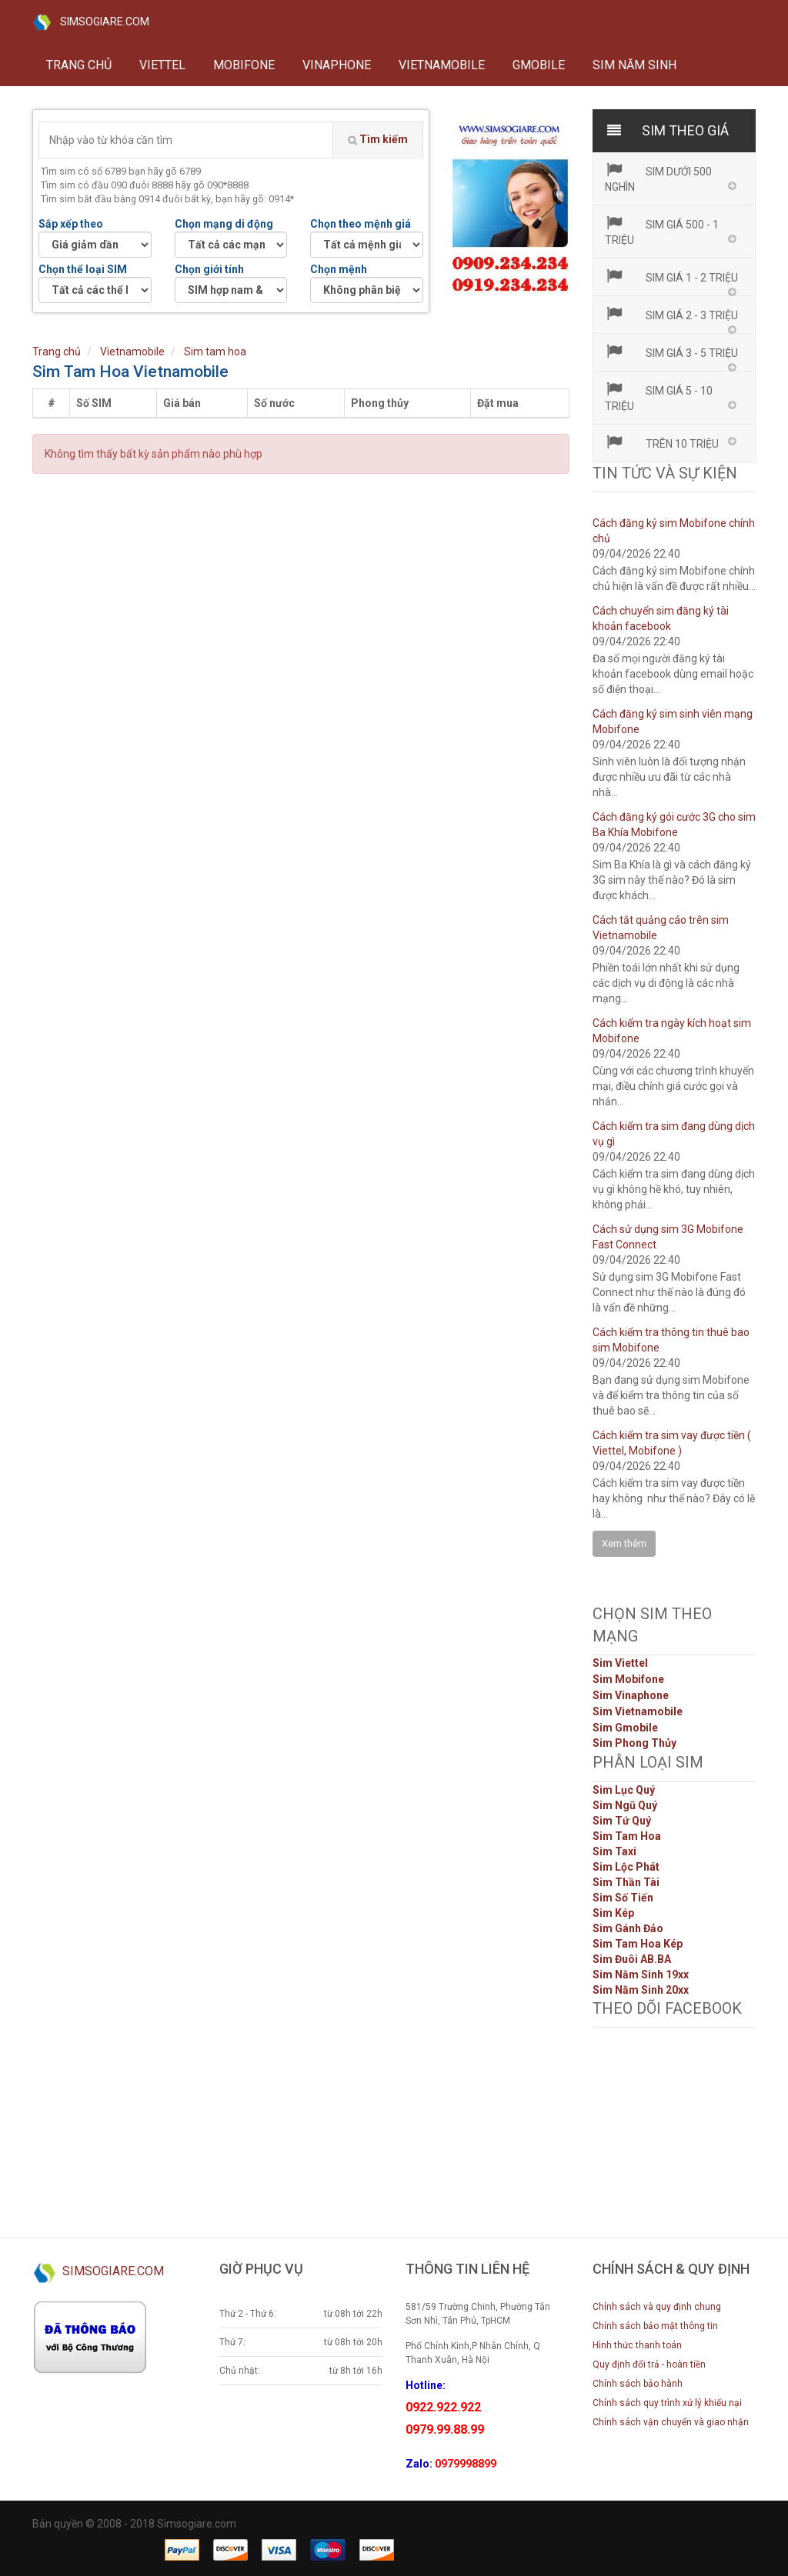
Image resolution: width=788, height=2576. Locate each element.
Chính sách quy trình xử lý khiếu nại (667, 2403)
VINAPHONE (336, 65)
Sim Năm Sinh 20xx (641, 1990)
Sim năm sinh (634, 65)
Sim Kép (613, 1913)
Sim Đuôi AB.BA (632, 1959)
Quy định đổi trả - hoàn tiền (649, 2364)
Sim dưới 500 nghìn (659, 177)
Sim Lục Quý (624, 1790)
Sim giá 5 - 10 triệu (659, 397)
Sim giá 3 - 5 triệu (672, 351)
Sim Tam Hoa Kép (638, 1944)
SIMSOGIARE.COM (90, 22)
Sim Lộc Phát (626, 1867)
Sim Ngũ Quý (625, 1805)
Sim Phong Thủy (634, 1743)
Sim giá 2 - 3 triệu (672, 314)
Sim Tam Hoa (627, 1836)
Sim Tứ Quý (622, 1821)
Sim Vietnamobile (638, 1711)
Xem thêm (624, 1543)
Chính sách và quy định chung (657, 2306)
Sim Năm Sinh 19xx (641, 1974)
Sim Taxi (614, 1851)
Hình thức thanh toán (637, 2345)
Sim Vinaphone (631, 1695)
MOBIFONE (244, 65)
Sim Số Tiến (623, 1897)
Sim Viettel (620, 1663)
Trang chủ (79, 65)
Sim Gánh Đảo (628, 1928)
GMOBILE (539, 65)
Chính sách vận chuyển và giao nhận (671, 2422)
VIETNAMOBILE (442, 65)
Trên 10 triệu (662, 442)
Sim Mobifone (628, 1679)
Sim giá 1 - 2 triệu (672, 276)
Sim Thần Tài (626, 1882)
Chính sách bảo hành (638, 2383)
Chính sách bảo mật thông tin (655, 2326)
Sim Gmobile (625, 1727)
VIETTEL (162, 65)
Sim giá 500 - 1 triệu (662, 230)
